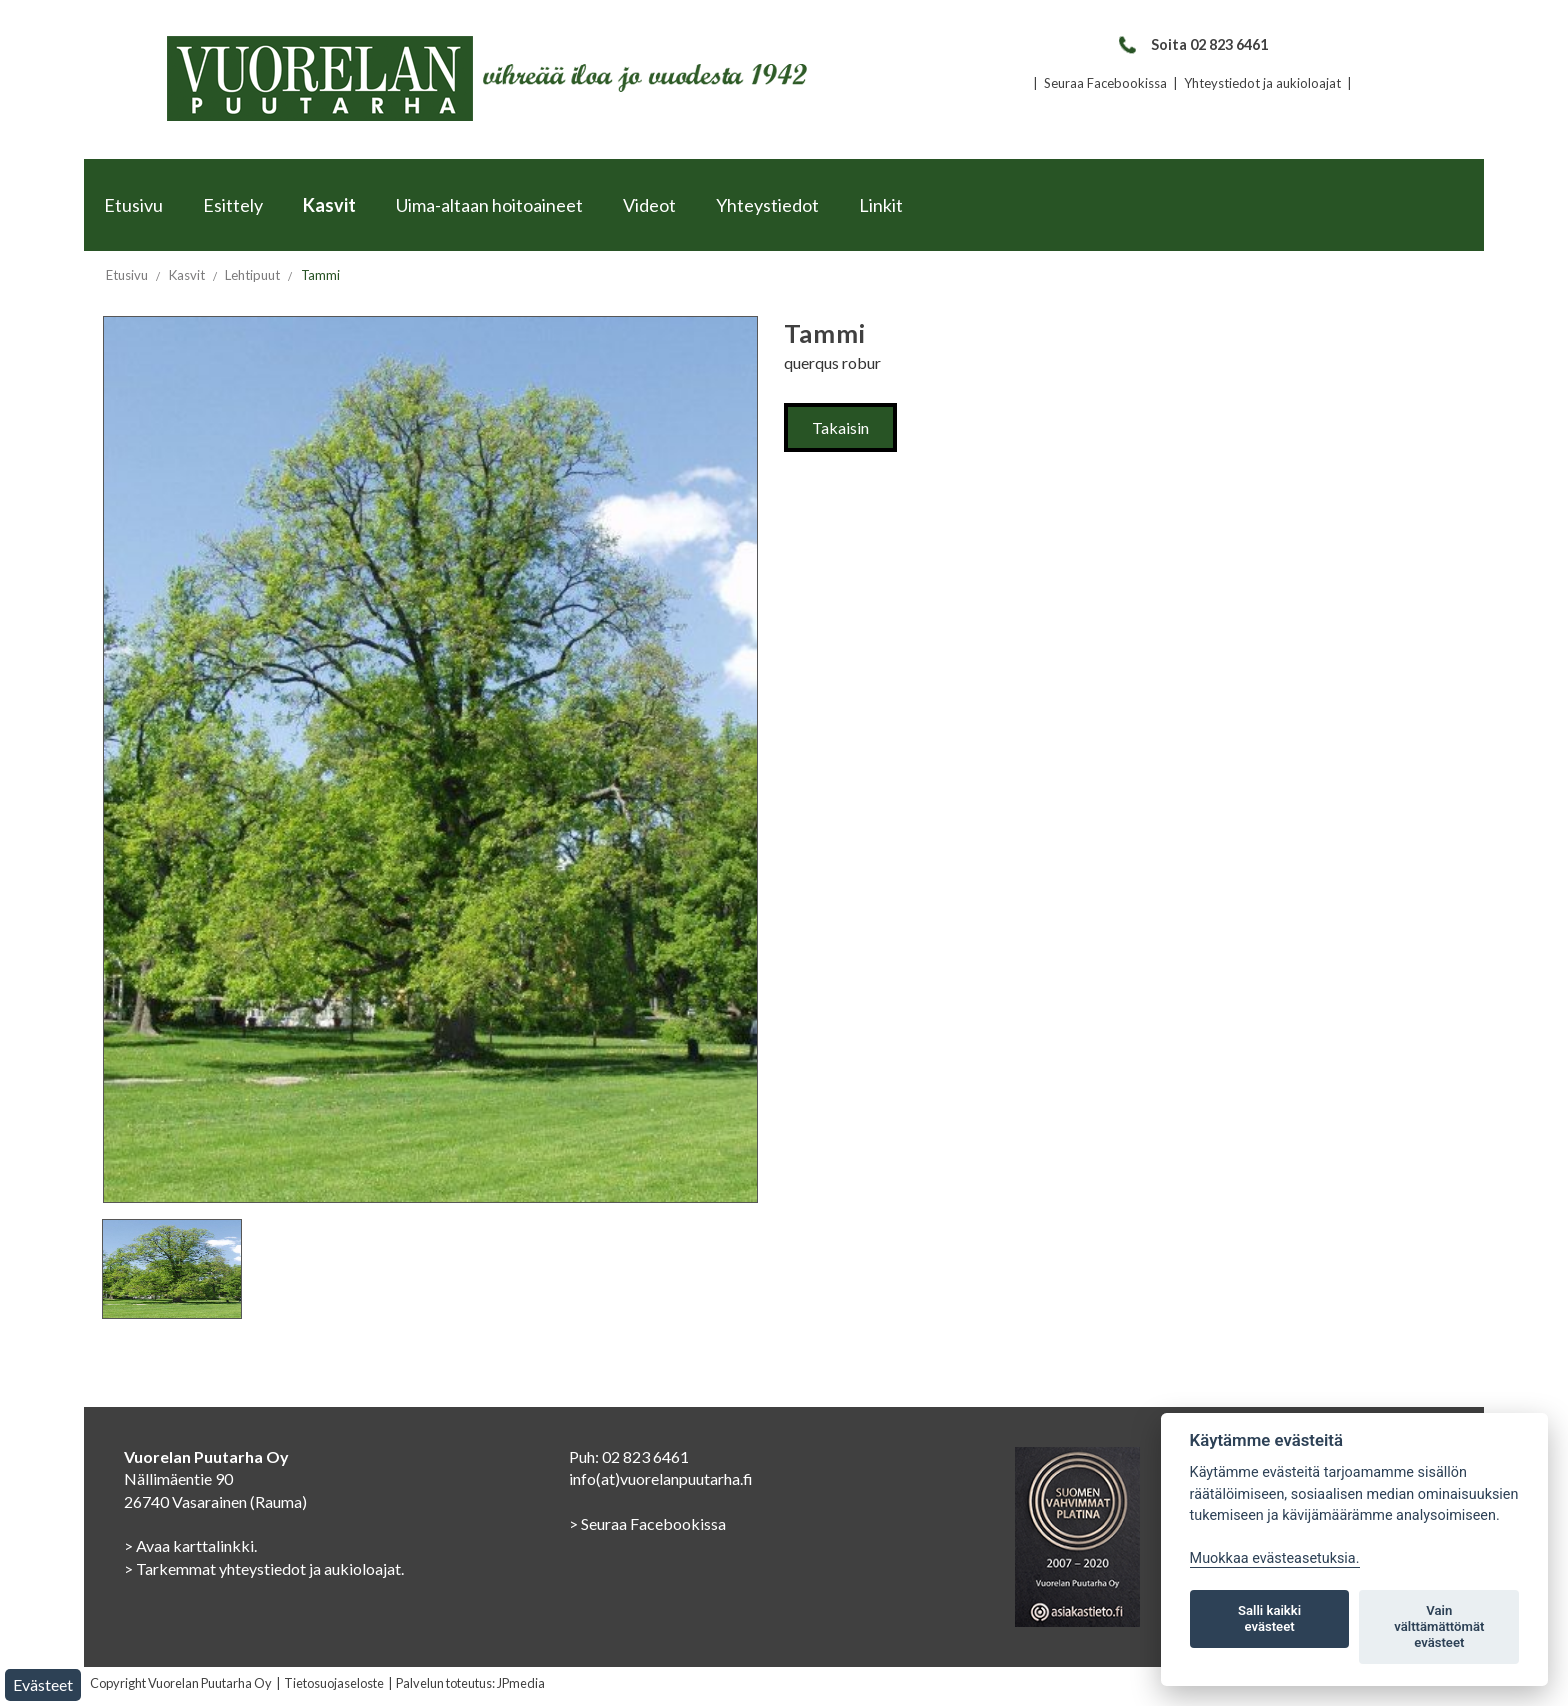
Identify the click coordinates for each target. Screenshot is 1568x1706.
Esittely (233, 205)
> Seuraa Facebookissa (647, 1523)
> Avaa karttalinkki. (190, 1545)
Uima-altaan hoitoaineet (489, 205)
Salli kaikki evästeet (1269, 1618)
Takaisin (840, 427)
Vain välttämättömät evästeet (1439, 1626)
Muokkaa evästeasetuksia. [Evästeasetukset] (1275, 1558)
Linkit (881, 205)
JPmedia (521, 1683)
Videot (649, 205)
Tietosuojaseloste (334, 1683)
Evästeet (43, 1684)
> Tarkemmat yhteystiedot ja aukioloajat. (264, 1568)
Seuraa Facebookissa (1105, 83)
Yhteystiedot (767, 205)
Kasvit (329, 205)
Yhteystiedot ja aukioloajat (1262, 83)
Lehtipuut (252, 275)
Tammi (320, 275)
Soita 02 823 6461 (1192, 44)
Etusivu (133, 205)
